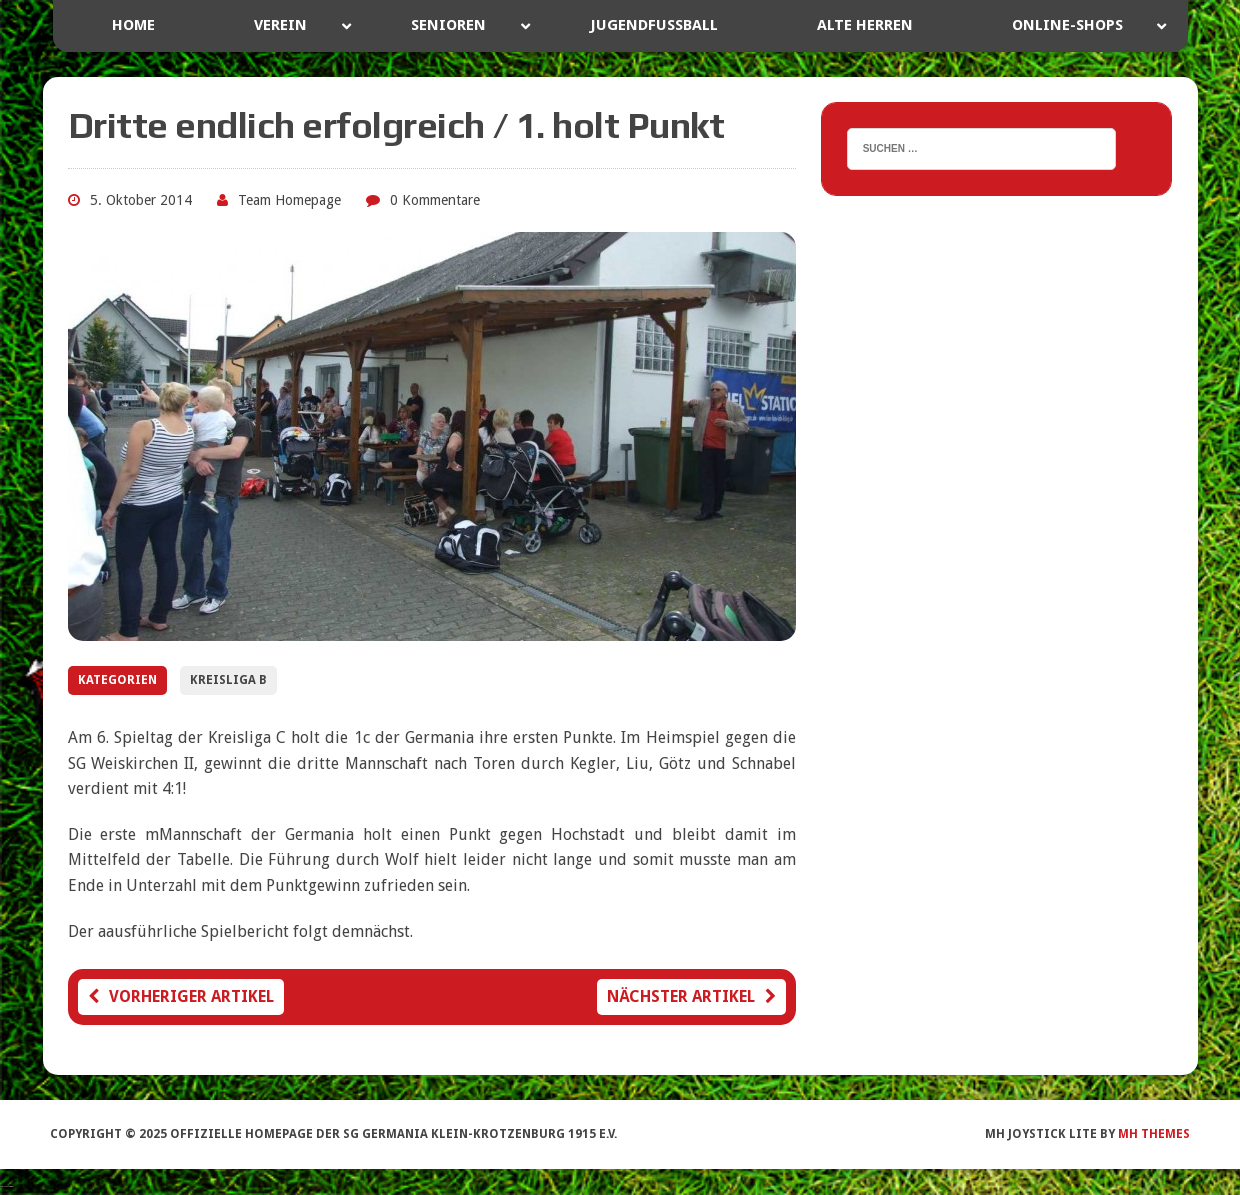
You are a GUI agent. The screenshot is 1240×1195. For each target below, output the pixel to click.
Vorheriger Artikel (181, 996)
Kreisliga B (228, 680)
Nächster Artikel (691, 996)
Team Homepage (289, 200)
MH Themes (1154, 1134)
